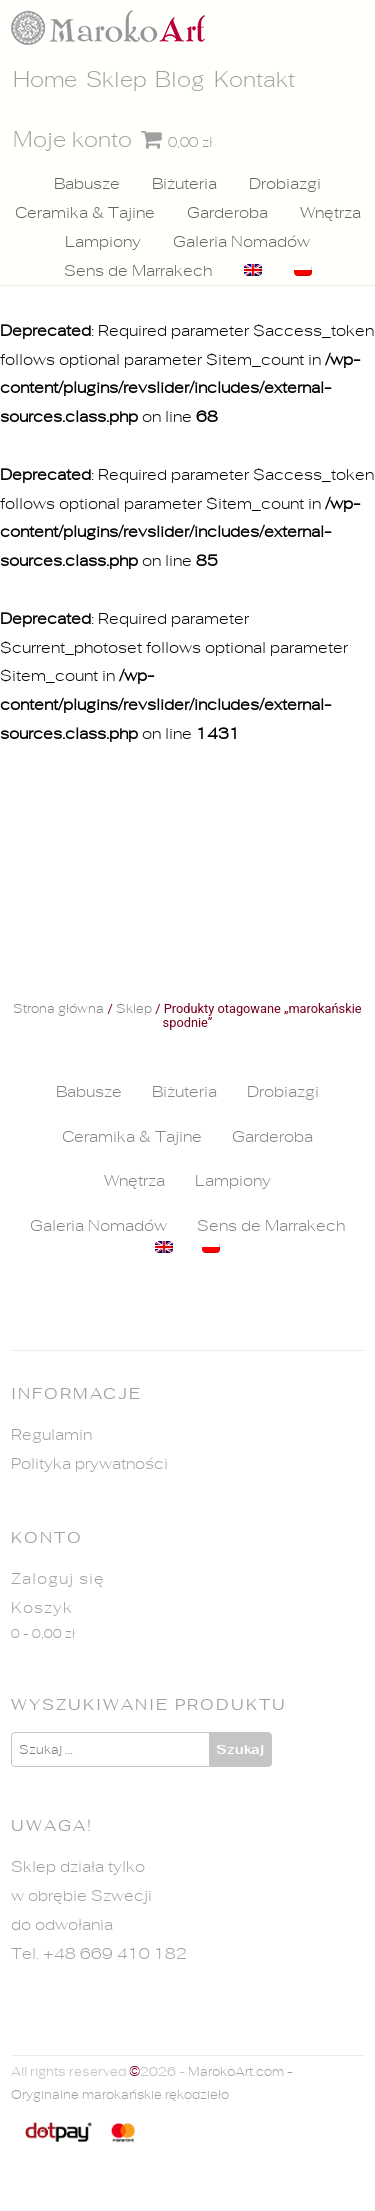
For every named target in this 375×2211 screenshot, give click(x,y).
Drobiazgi (285, 184)
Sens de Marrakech (138, 271)
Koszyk (42, 1608)
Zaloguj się (58, 1579)
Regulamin (51, 1435)
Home (45, 80)
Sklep (116, 80)
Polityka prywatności (89, 1464)
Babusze (87, 184)
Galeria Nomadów (241, 242)
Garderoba (227, 213)
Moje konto (72, 140)
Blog (180, 80)
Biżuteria (184, 184)
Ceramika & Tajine (85, 213)
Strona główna (58, 1010)
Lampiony (103, 242)
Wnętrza (330, 213)
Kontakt (254, 80)
